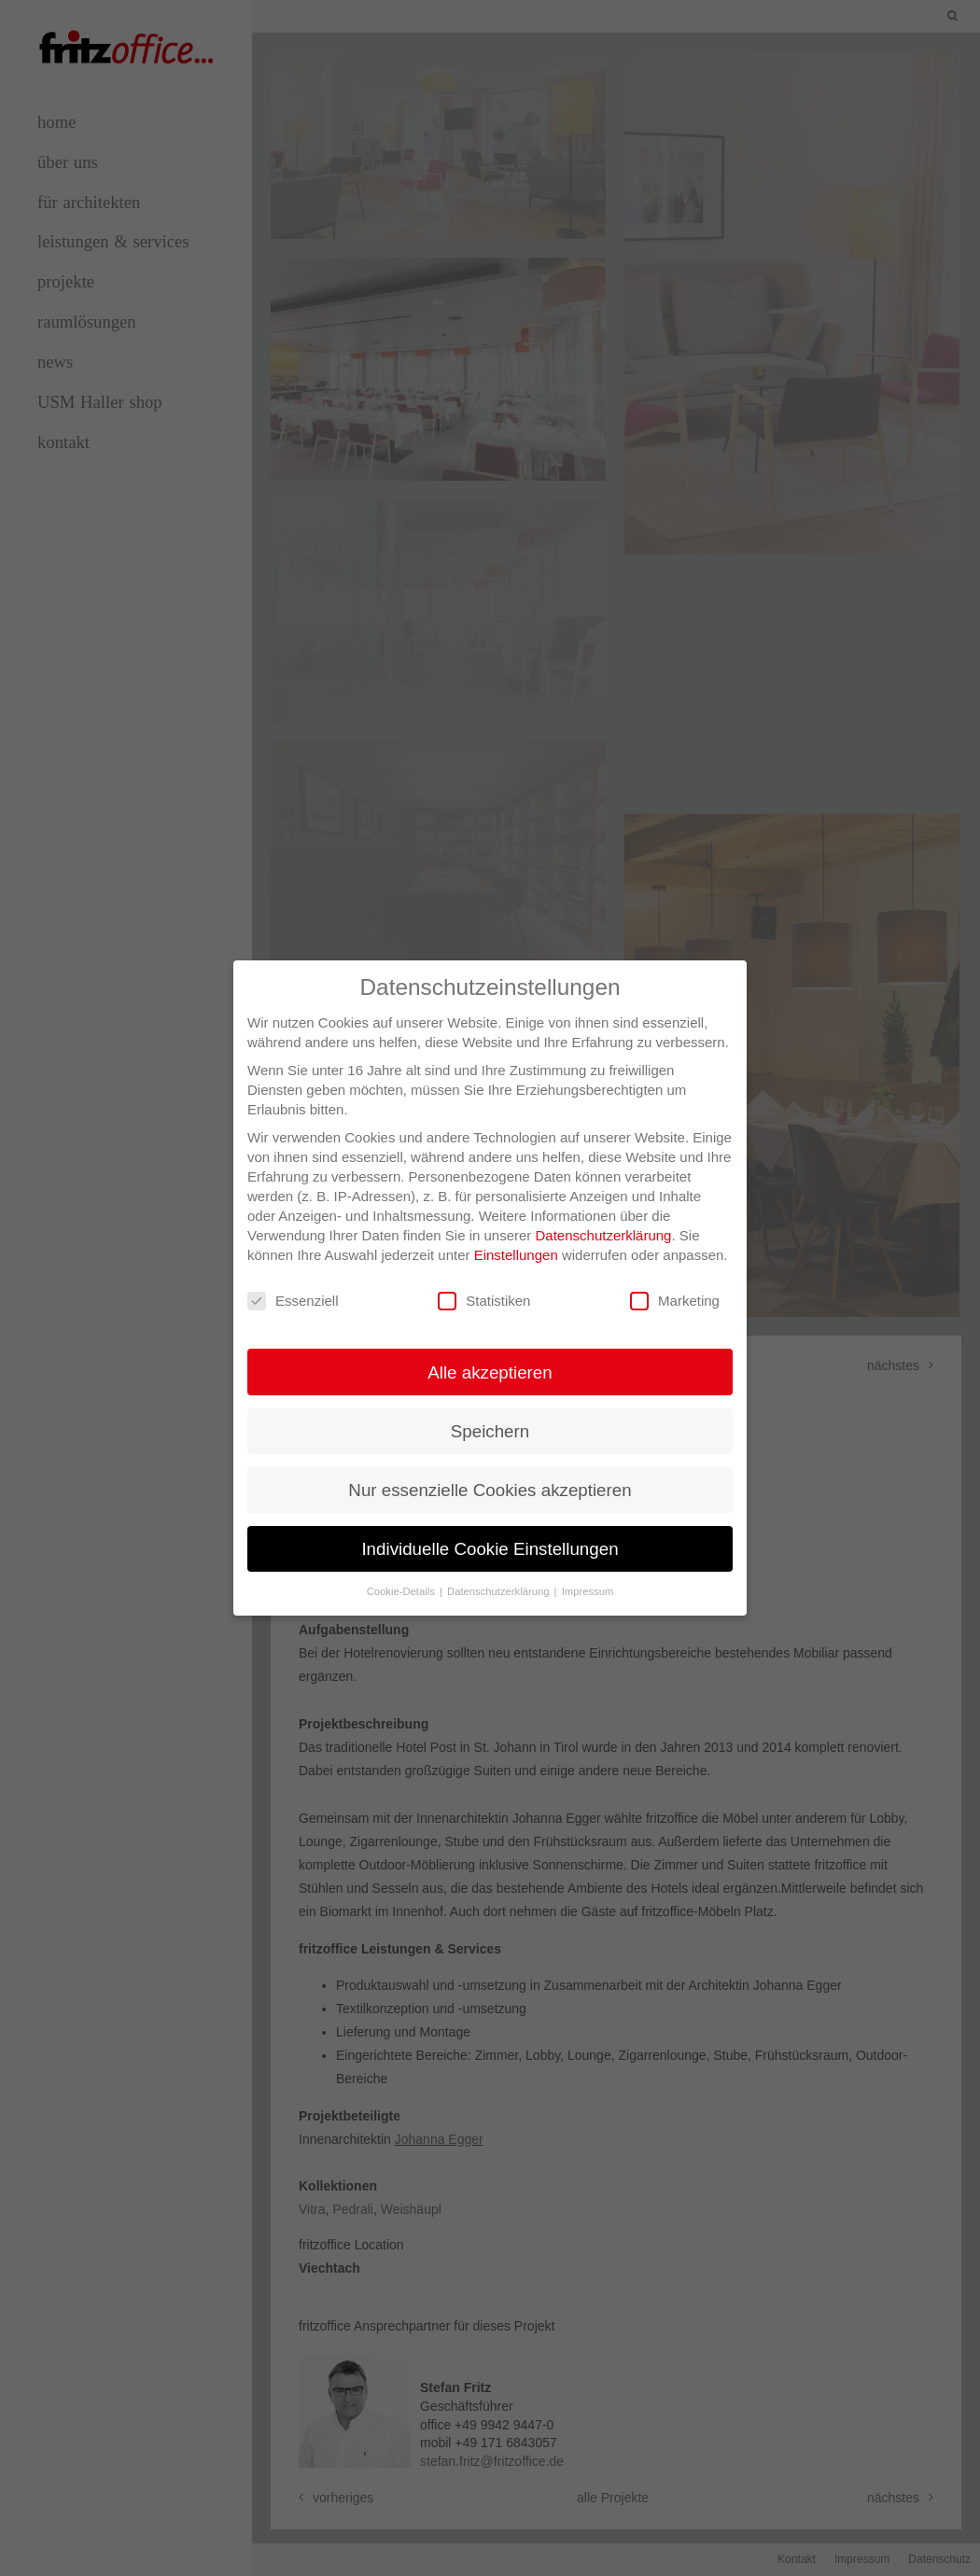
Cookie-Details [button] (402, 1578)
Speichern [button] (490, 1418)
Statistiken (484, 1287)
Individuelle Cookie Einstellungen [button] (489, 1536)
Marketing (675, 1287)
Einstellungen (516, 1242)
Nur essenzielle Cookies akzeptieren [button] (489, 1477)
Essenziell (293, 1287)
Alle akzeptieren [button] (489, 1358)
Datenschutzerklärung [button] (500, 1578)
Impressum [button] (588, 1578)
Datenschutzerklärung (604, 1222)
